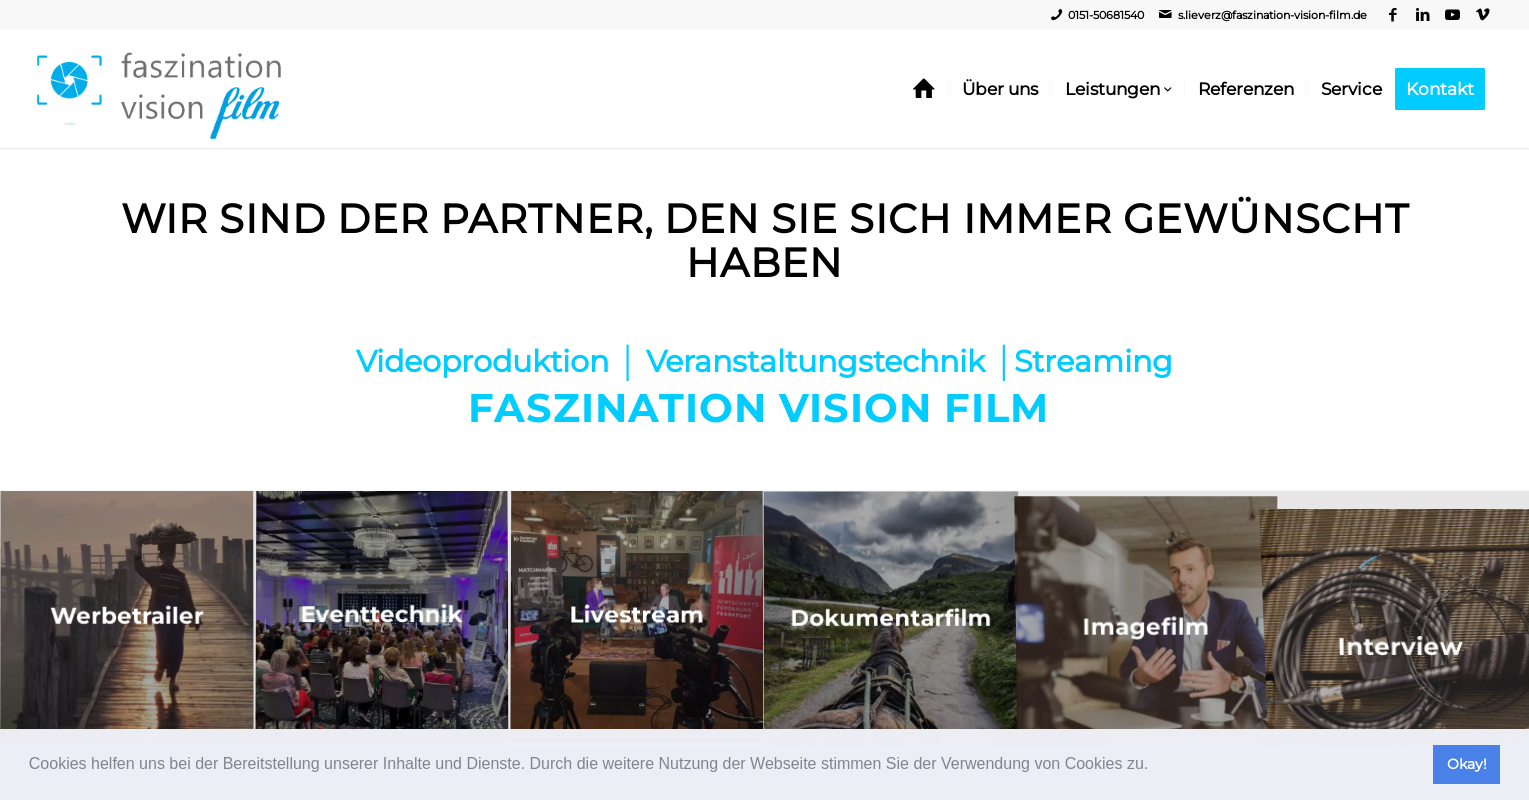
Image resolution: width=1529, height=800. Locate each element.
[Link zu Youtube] (1452, 15)
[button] (1156, 766)
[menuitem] (924, 89)
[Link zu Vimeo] (1483, 15)
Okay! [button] (1467, 764)
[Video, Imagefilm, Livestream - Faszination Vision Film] (159, 89)
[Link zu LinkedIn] (1422, 15)
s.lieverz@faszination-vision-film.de (1272, 15)
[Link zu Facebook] (1392, 15)
